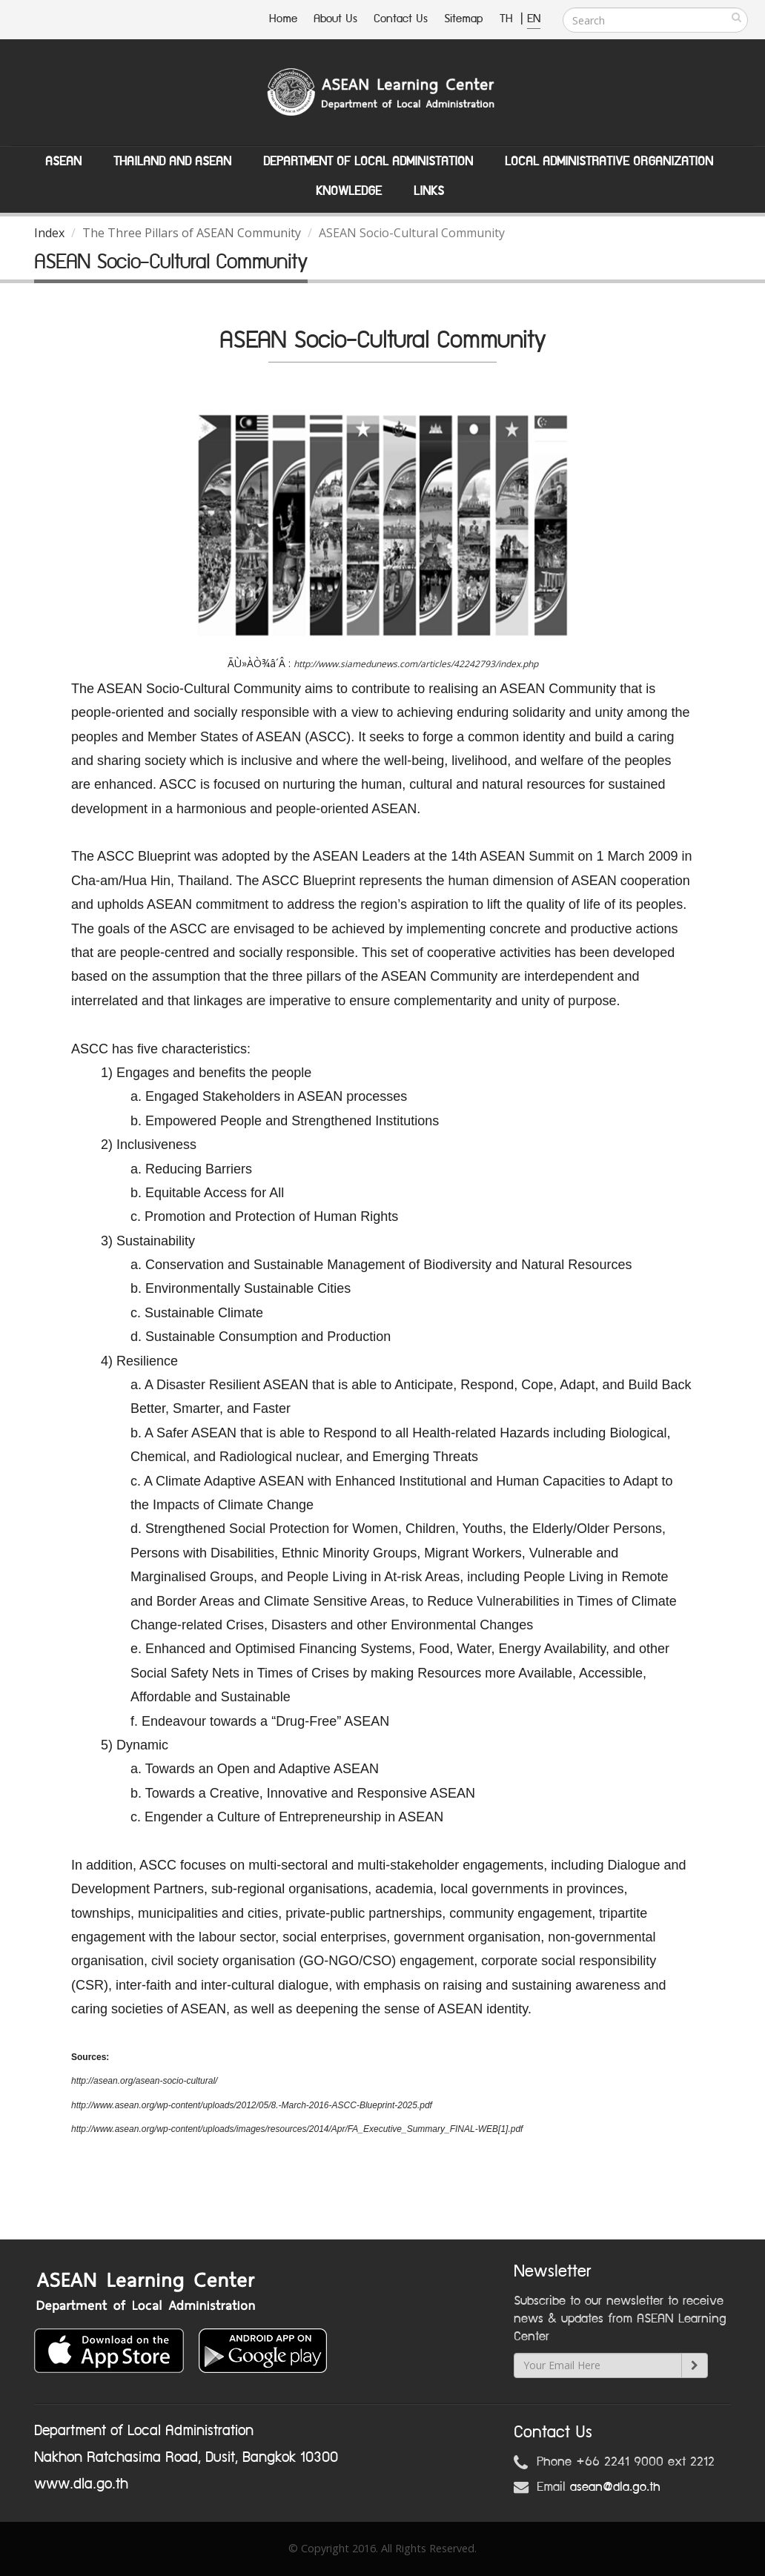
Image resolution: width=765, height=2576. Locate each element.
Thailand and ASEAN (172, 161)
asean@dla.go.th (615, 2487)
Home (283, 19)
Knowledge (349, 191)
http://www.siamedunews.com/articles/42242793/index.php (416, 664)
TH (508, 19)
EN (533, 19)
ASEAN (63, 161)
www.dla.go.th (81, 2484)
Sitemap (463, 19)
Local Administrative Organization (609, 161)
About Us (335, 19)
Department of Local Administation (368, 161)
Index (49, 233)
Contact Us (401, 19)
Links (429, 191)
